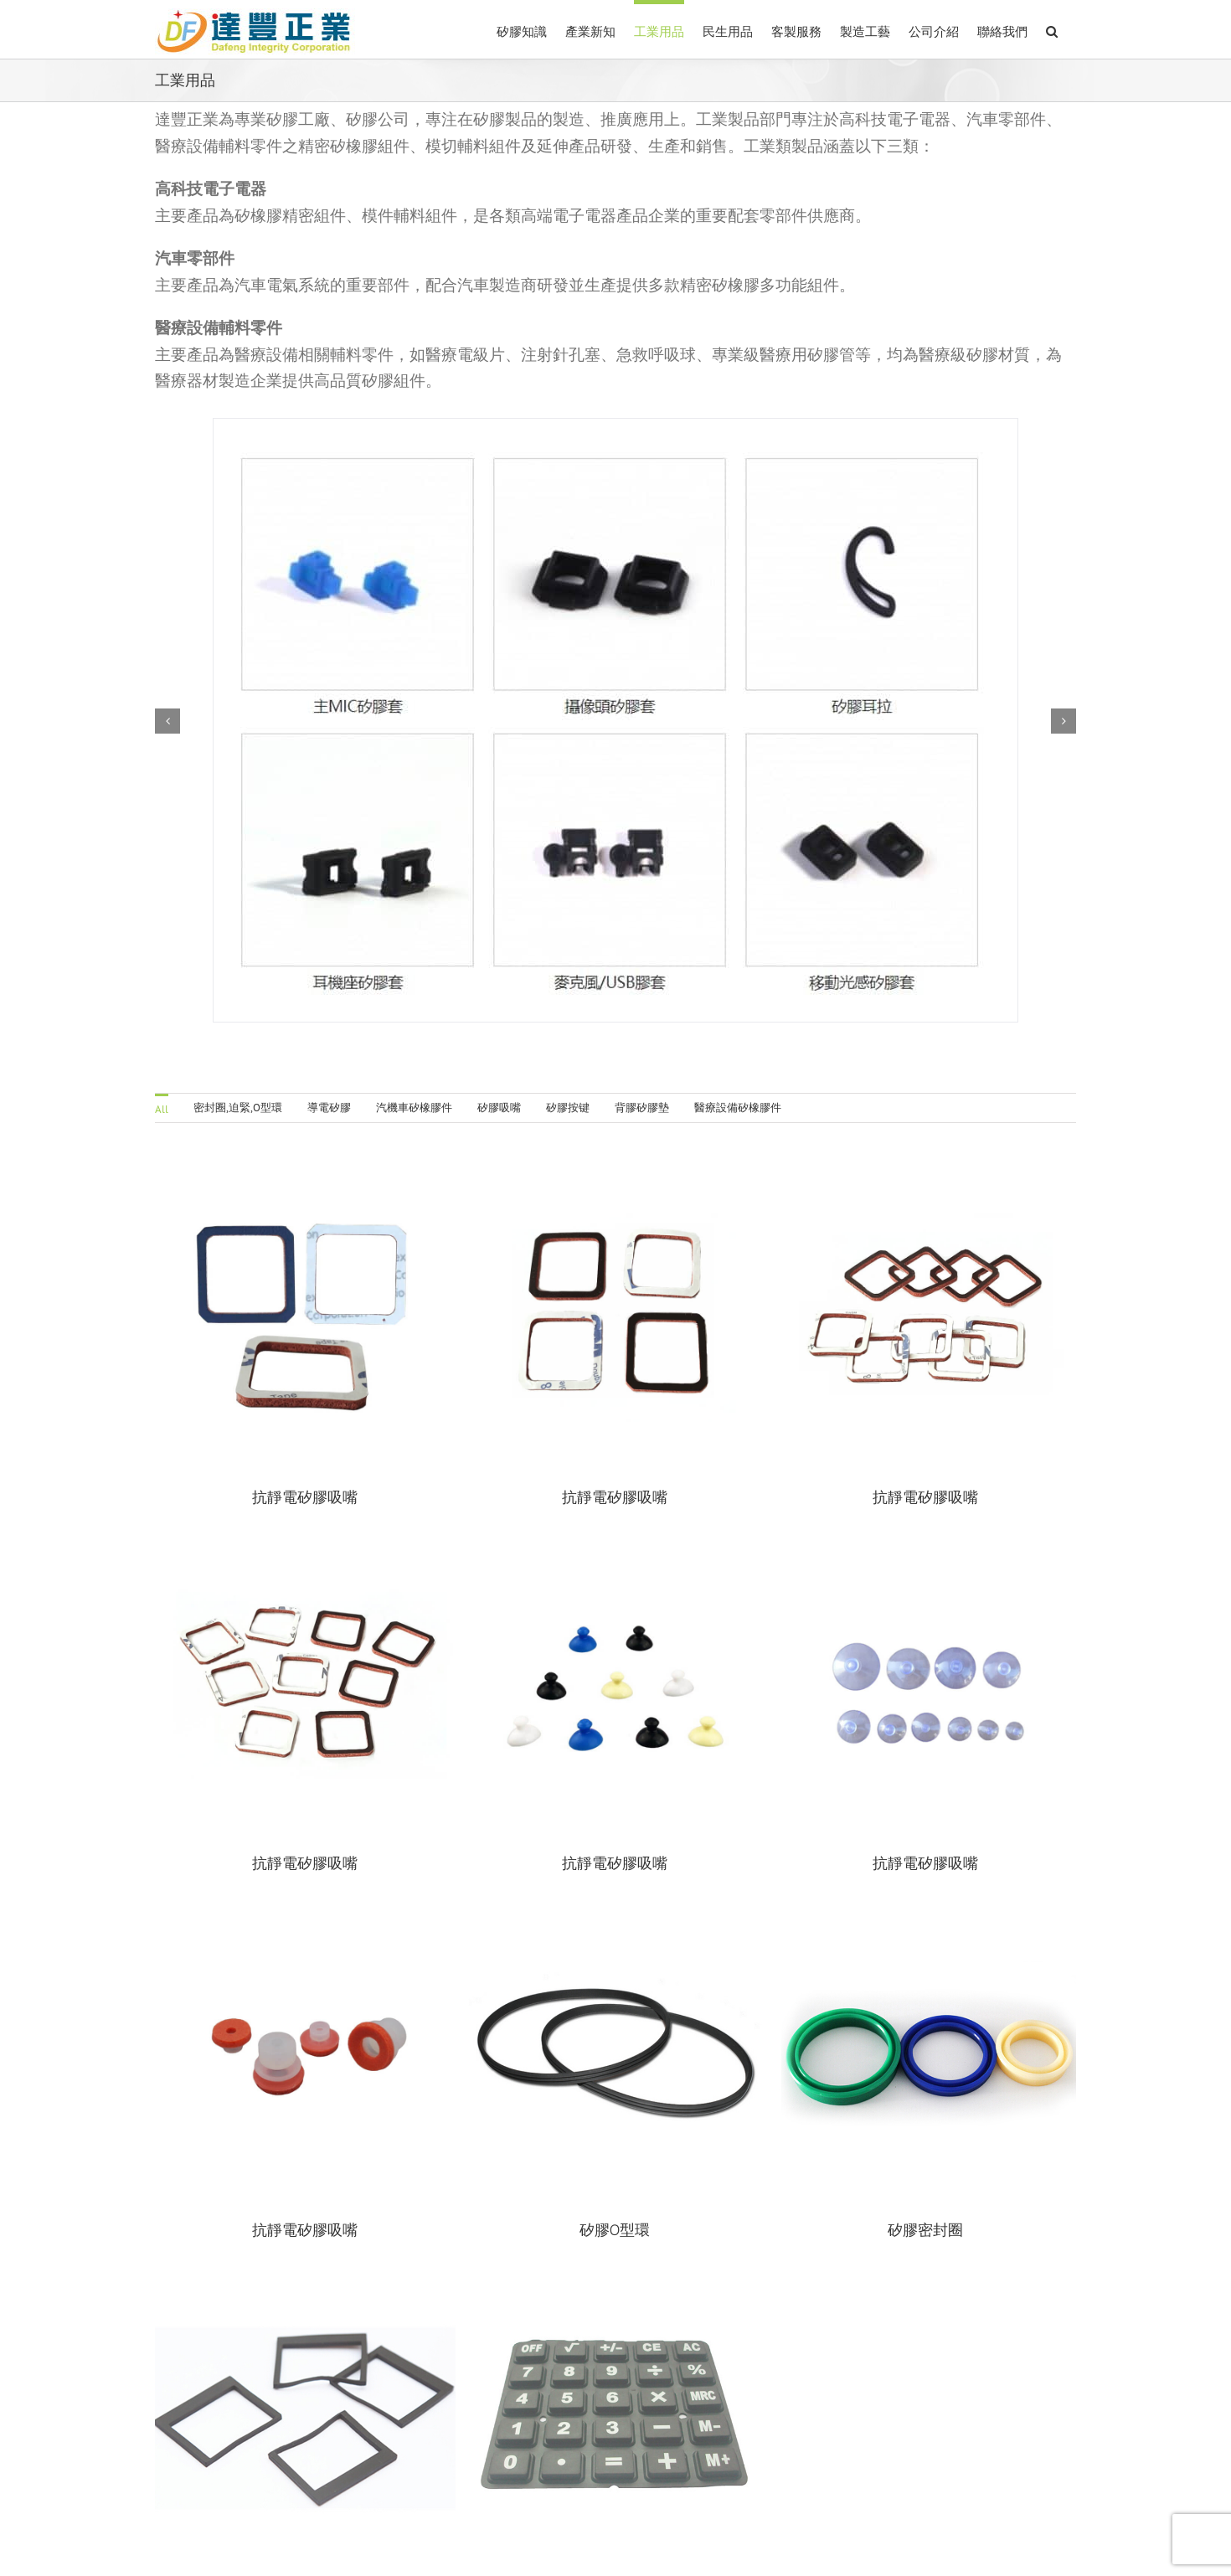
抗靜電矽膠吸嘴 (351, 1827)
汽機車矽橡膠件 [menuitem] (414, 1107)
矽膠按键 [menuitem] (568, 1107)
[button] (1052, 29)
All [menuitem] (161, 1109)
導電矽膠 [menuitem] (329, 1107)
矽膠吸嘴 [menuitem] (499, 1107)
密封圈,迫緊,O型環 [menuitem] (237, 1107)
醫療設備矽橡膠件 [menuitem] (737, 1107)
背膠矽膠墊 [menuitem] (642, 1107)
